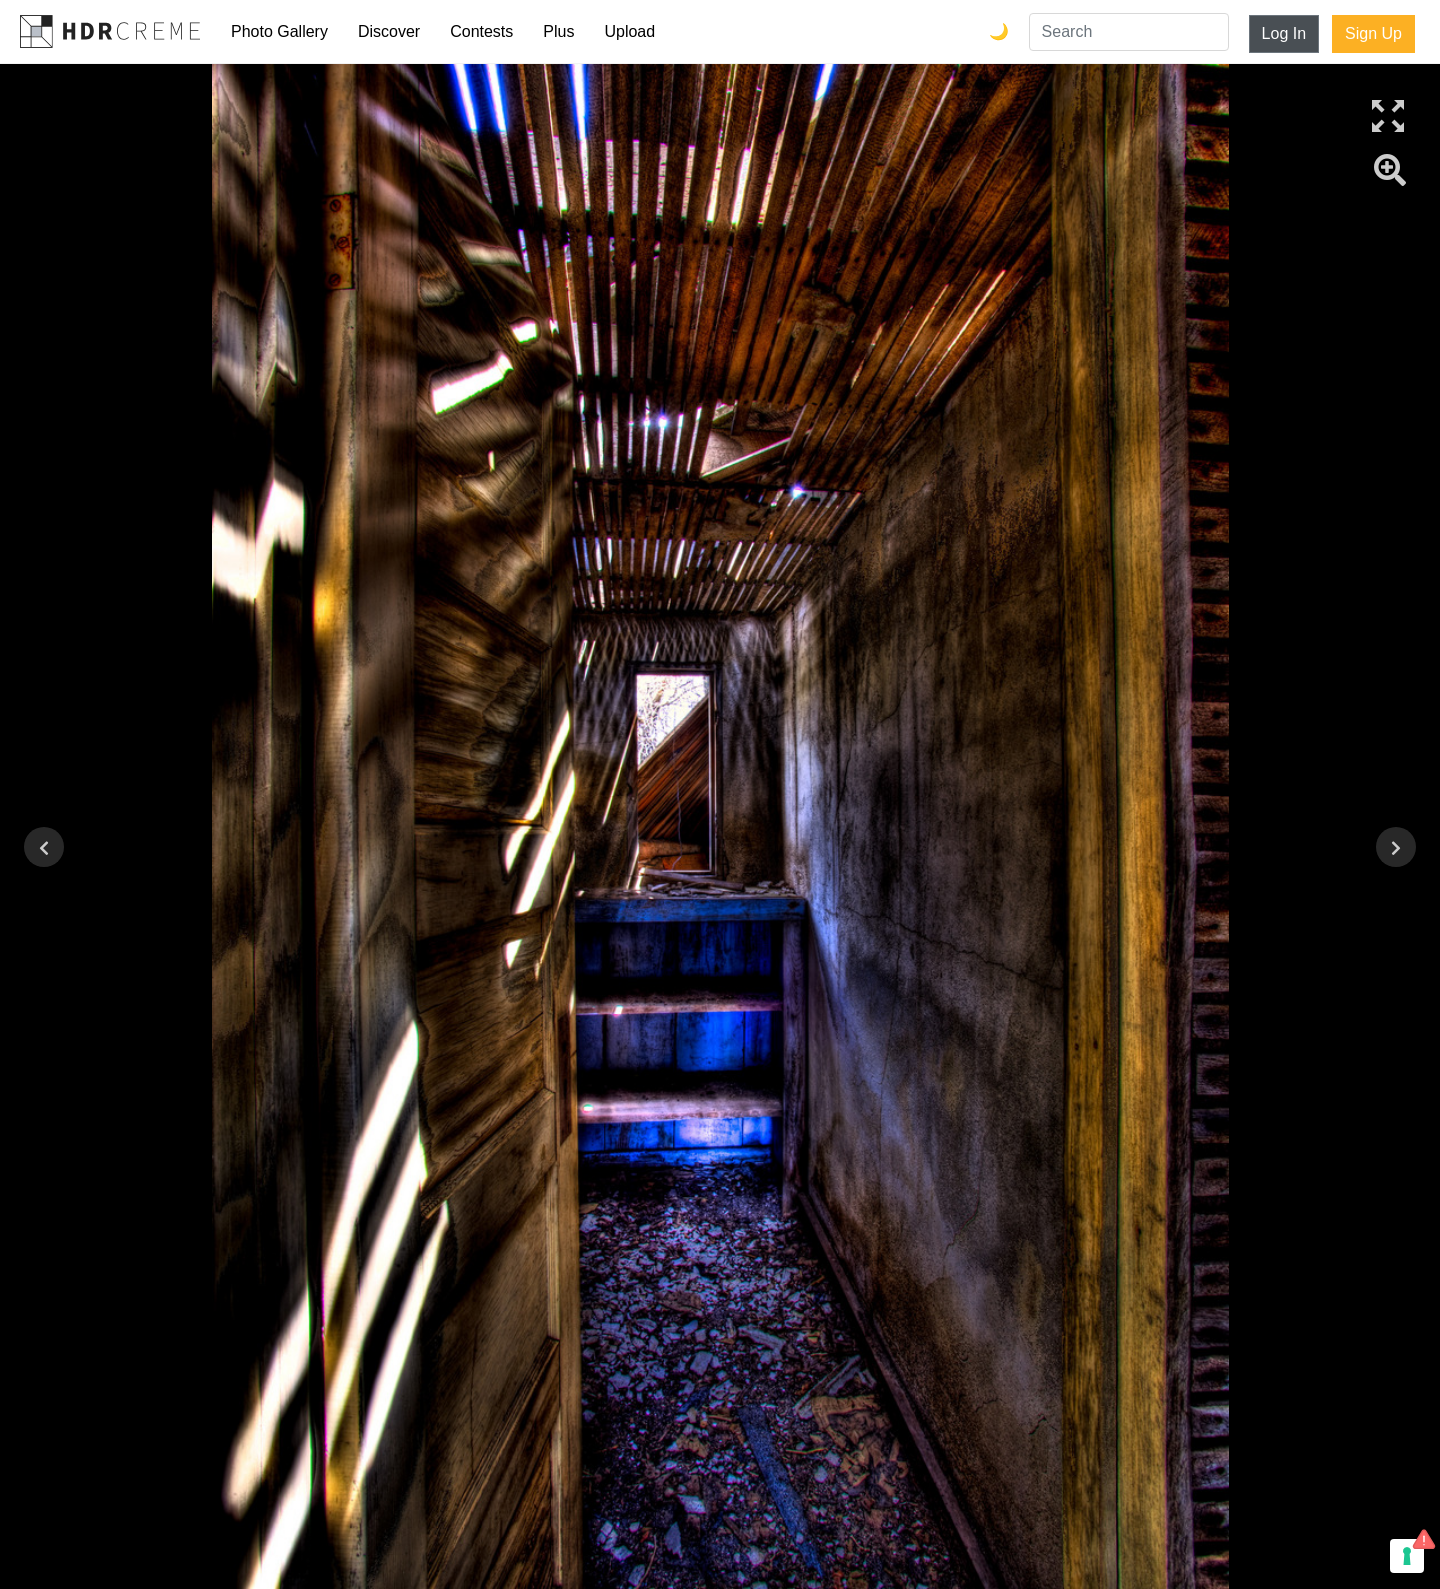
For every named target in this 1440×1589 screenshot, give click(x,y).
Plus (558, 31)
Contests (481, 31)
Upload (629, 31)
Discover (389, 31)
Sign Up (1373, 33)
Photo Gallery (279, 31)
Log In (1284, 33)
